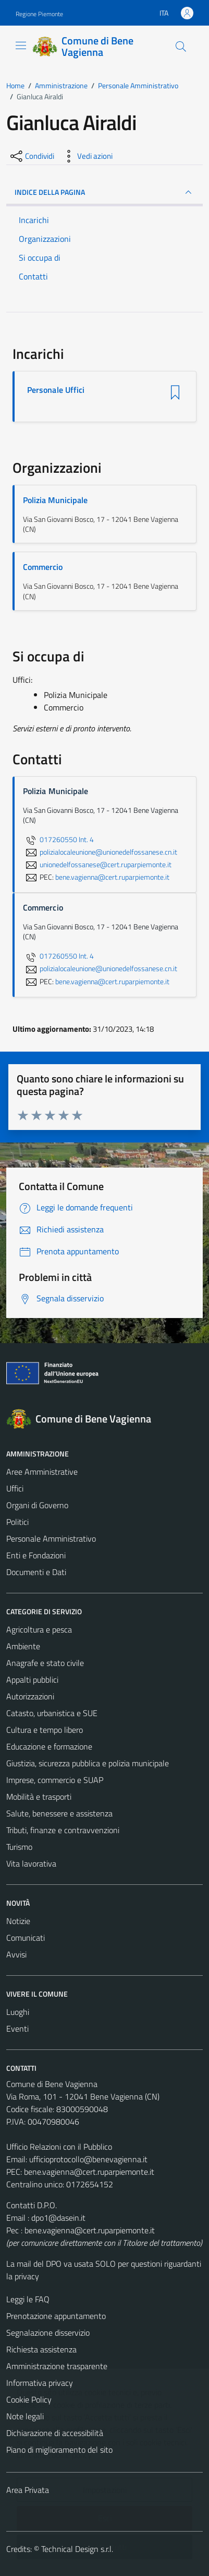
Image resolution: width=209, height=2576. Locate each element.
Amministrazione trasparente (56, 2366)
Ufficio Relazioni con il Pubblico (59, 2146)
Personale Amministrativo (51, 1538)
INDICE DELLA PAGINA (104, 192)
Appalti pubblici (32, 1679)
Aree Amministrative (42, 1471)
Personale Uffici (55, 390)
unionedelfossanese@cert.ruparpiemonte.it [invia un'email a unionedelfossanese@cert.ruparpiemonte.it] (97, 864)
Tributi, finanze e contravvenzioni (62, 1830)
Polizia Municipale (55, 500)
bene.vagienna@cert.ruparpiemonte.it (89, 2171)
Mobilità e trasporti (38, 1796)
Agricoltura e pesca (39, 1629)
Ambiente (23, 1646)
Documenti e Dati (36, 1572)
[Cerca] (180, 46)
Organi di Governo (37, 1505)
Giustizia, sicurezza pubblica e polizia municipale (87, 1763)
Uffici (14, 1488)
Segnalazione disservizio (48, 2332)
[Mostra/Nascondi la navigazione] (21, 45)
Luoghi (17, 2012)
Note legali (25, 2416)
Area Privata (27, 2490)
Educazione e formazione (49, 1746)
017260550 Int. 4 (58, 839)
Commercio (43, 567)
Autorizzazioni (30, 1696)
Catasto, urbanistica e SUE (51, 1713)
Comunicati (25, 1937)
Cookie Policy (29, 2399)
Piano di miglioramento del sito (59, 2449)
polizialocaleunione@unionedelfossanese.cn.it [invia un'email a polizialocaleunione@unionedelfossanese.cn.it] (100, 852)
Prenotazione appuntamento (56, 2316)
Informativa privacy (39, 2382)
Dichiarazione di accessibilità (54, 2433)
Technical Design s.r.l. (77, 2549)
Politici (17, 1522)
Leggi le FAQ (28, 2299)
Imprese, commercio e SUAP (54, 1780)
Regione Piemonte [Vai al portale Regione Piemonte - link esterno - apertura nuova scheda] (39, 14)
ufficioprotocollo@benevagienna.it (88, 2159)
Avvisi (16, 1954)
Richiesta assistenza (41, 2349)
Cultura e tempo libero (44, 1729)
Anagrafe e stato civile (45, 1663)
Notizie (18, 1921)
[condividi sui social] (31, 156)
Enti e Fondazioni (36, 1555)
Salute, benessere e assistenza (59, 1813)
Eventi (17, 2028)
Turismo (19, 1846)
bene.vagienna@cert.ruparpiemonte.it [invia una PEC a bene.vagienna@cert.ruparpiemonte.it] (112, 877)
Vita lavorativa (31, 1863)
